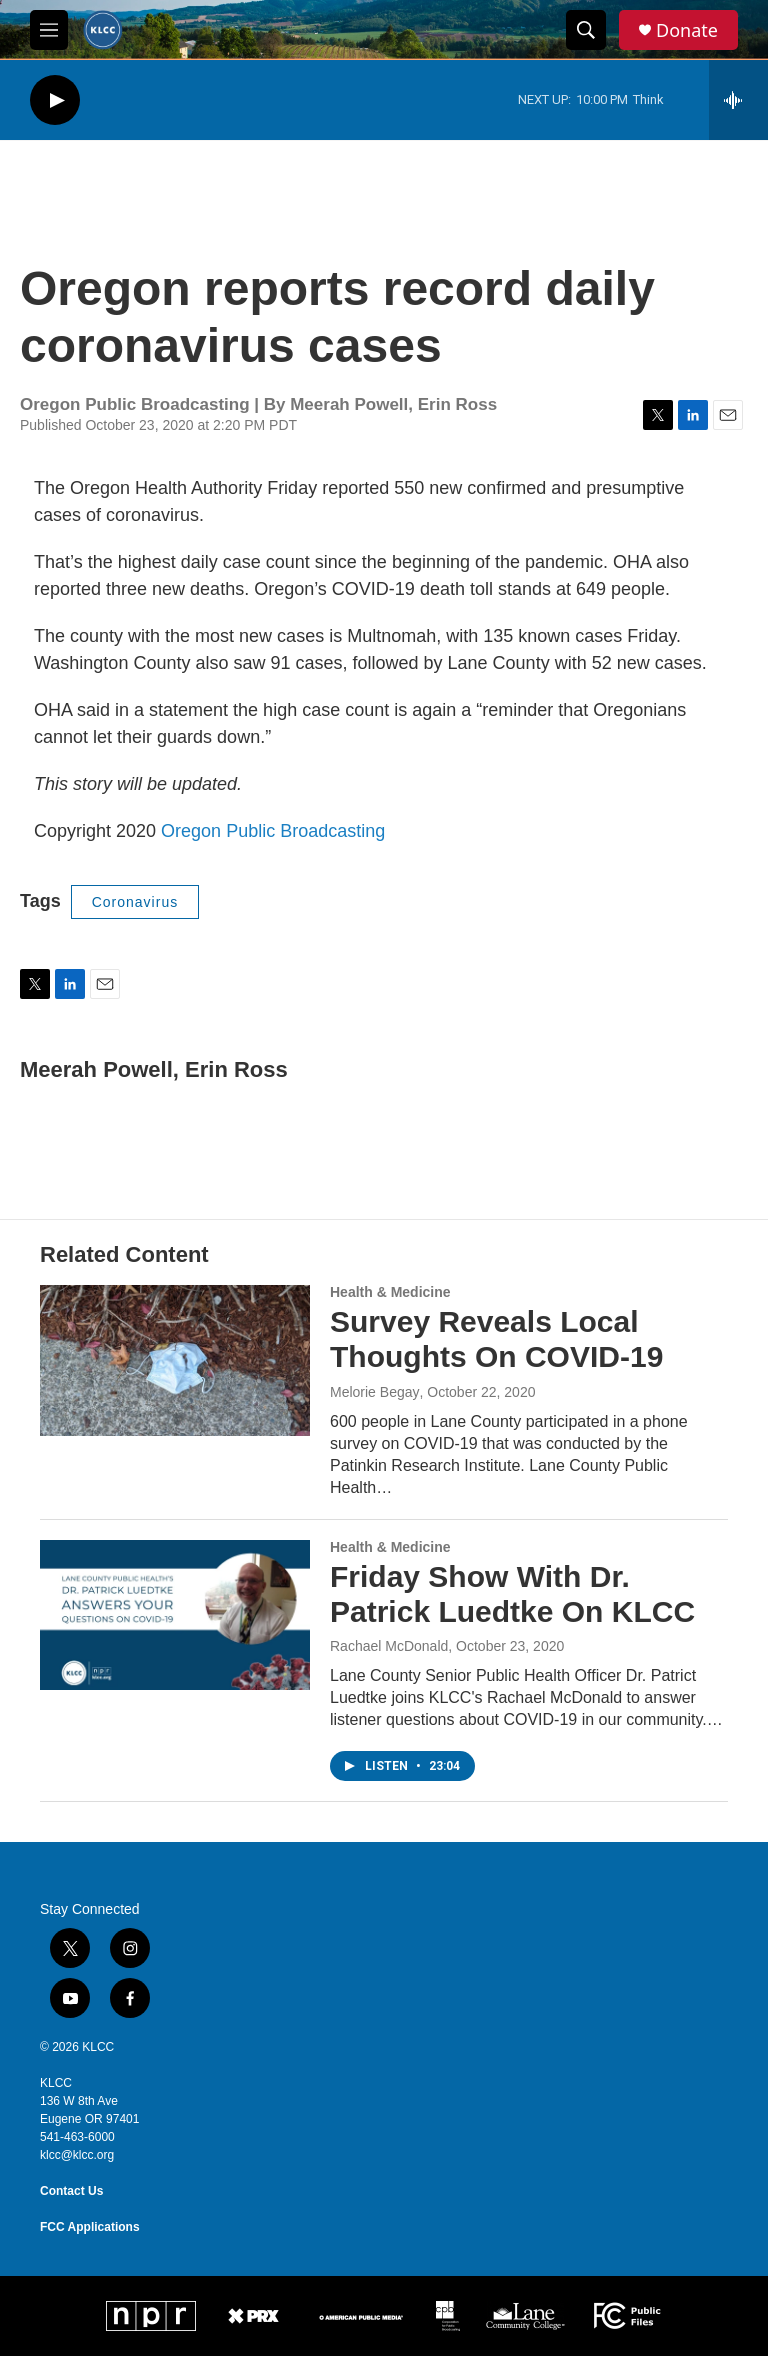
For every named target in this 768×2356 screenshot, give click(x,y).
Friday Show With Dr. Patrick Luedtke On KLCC (512, 1594)
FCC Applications (90, 2227)
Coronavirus (135, 902)
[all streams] (738, 100)
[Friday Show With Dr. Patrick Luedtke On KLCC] (175, 1615)
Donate (687, 30)
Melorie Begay (375, 1392)
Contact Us (71, 2191)
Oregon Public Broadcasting (273, 831)
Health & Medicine (390, 1292)
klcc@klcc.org (77, 2155)
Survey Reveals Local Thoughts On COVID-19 (496, 1339)
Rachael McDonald (389, 1646)
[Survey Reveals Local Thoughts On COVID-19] (175, 1360)
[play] (55, 100)
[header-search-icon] (586, 30)
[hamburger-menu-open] (49, 30)
